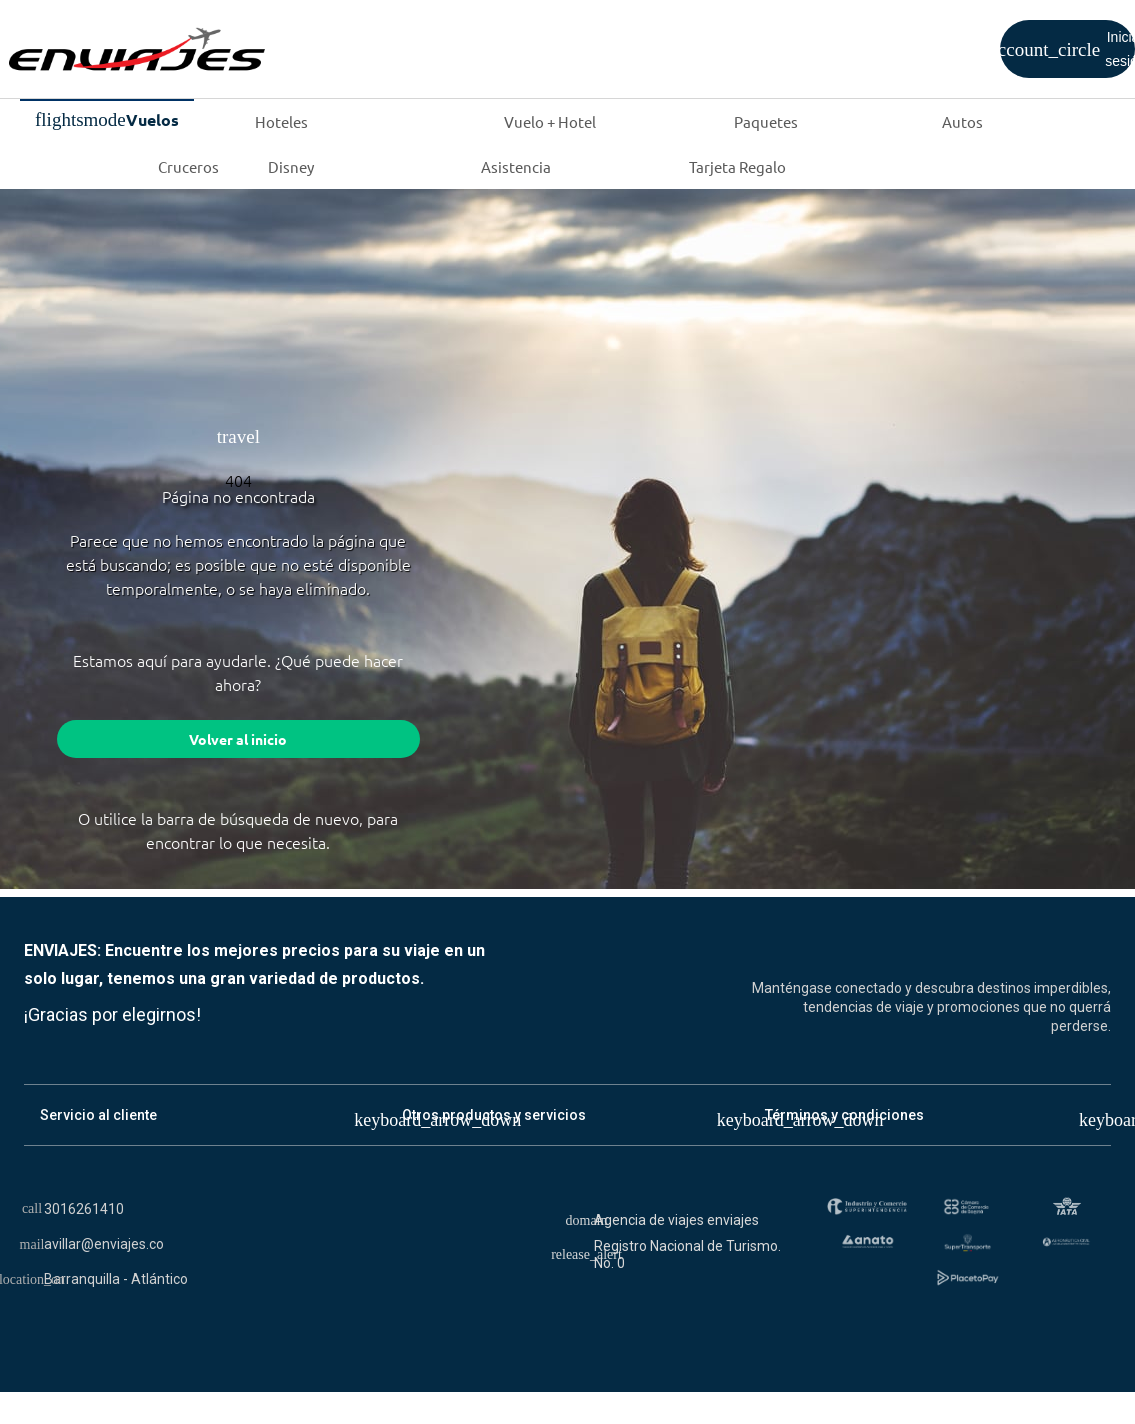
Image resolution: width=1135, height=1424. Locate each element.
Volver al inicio (238, 741)
